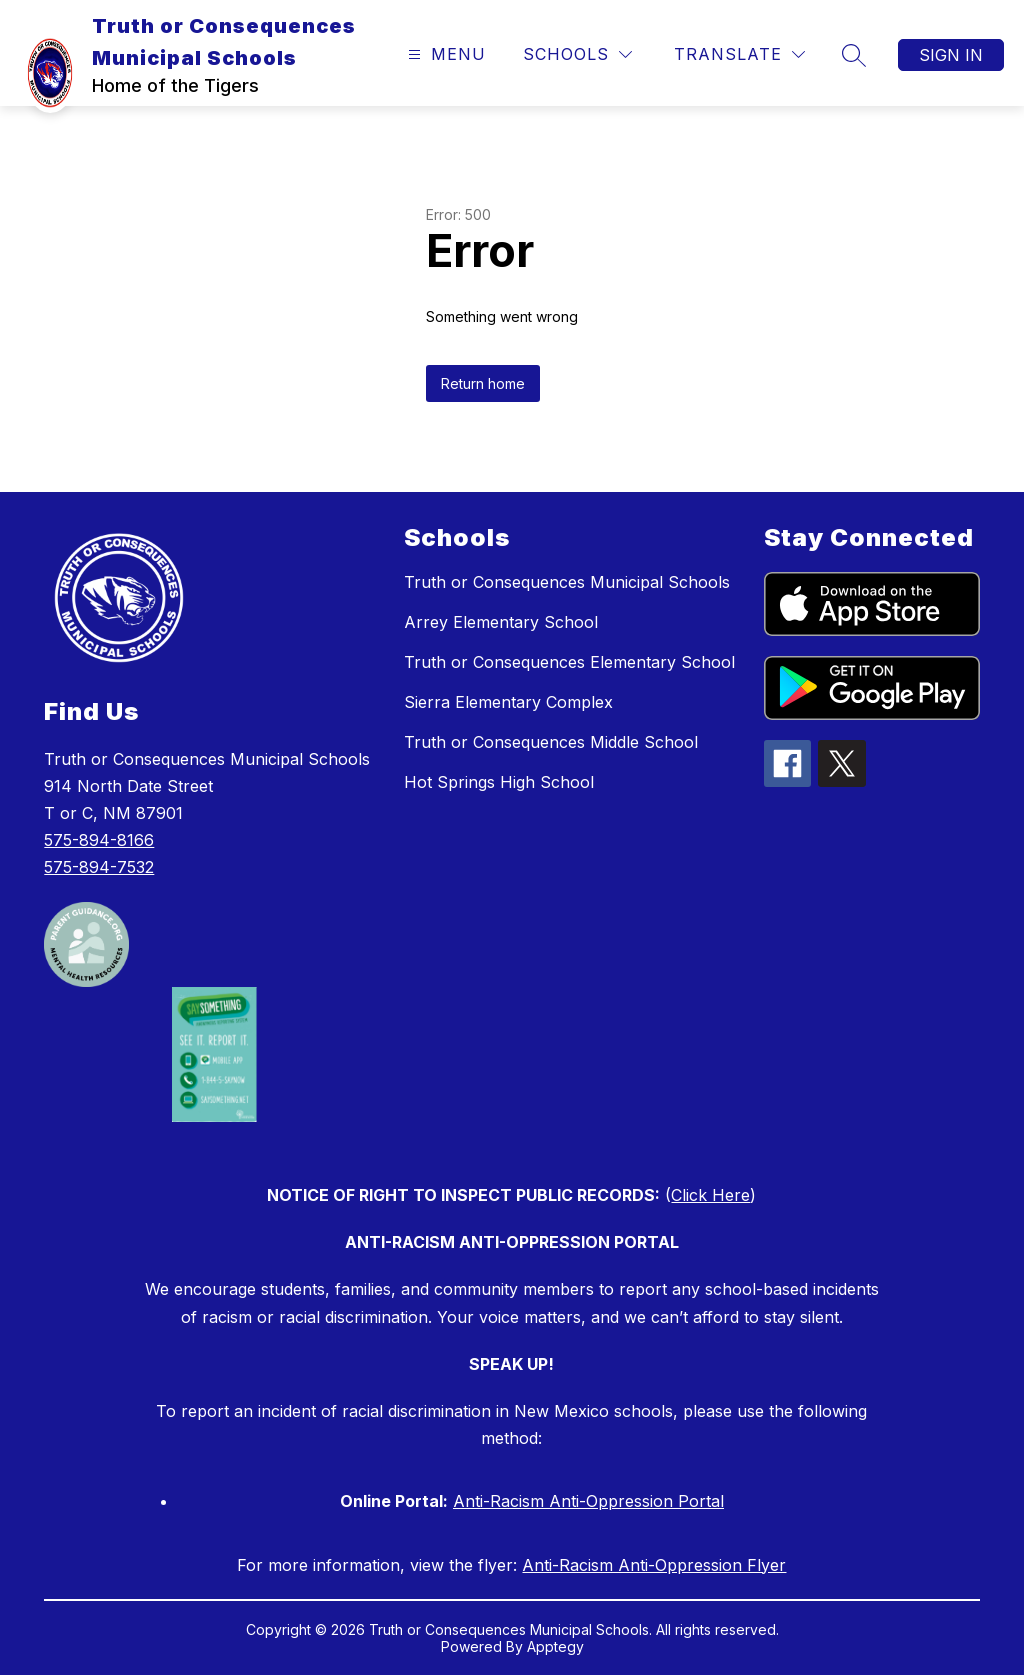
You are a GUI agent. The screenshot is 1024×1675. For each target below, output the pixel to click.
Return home (483, 383)
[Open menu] (444, 54)
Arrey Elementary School (501, 622)
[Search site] (854, 55)
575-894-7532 (99, 867)
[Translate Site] (739, 54)
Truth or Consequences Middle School (551, 742)
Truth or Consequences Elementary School (569, 662)
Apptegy (555, 1646)
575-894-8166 (99, 840)
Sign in (951, 55)
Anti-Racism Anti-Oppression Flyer (654, 1565)
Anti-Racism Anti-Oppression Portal (588, 1501)
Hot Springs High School (499, 782)
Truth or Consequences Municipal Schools (567, 582)
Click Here (710, 1195)
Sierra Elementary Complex (508, 702)
